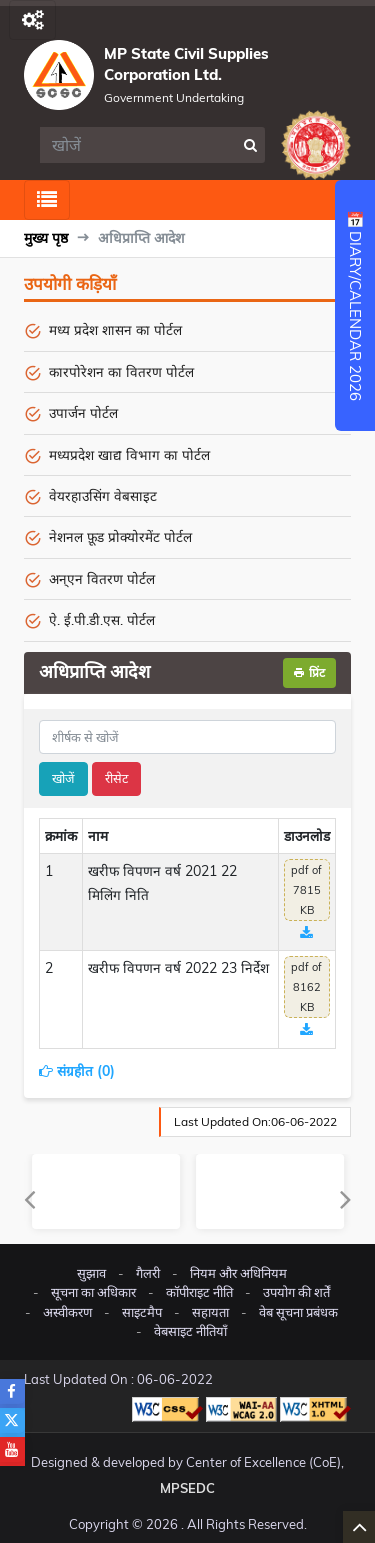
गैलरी (148, 1273)
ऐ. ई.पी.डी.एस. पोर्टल (102, 619)
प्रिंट (309, 672)
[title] (187, 737)
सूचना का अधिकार (93, 1292)
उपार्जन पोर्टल (83, 412)
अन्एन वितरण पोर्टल (102, 578)
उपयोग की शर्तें (296, 1292)
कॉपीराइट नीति (199, 1292)
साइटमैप (142, 1312)
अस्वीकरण (67, 1312)
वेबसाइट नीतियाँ (190, 1331)
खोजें (63, 778)
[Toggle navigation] (32, 20)
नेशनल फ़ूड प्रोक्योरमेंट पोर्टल (120, 536)
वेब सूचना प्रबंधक (298, 1312)
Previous (29, 1199)
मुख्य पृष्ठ (46, 238)
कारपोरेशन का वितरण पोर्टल (121, 371)
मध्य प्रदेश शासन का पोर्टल (115, 329)
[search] (138, 145)
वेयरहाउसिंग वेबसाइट (103, 495)
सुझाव (91, 1273)
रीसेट (116, 778)
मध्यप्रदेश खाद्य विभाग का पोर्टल (129, 454)
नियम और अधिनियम (238, 1273)
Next (345, 1199)
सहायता (210, 1312)
